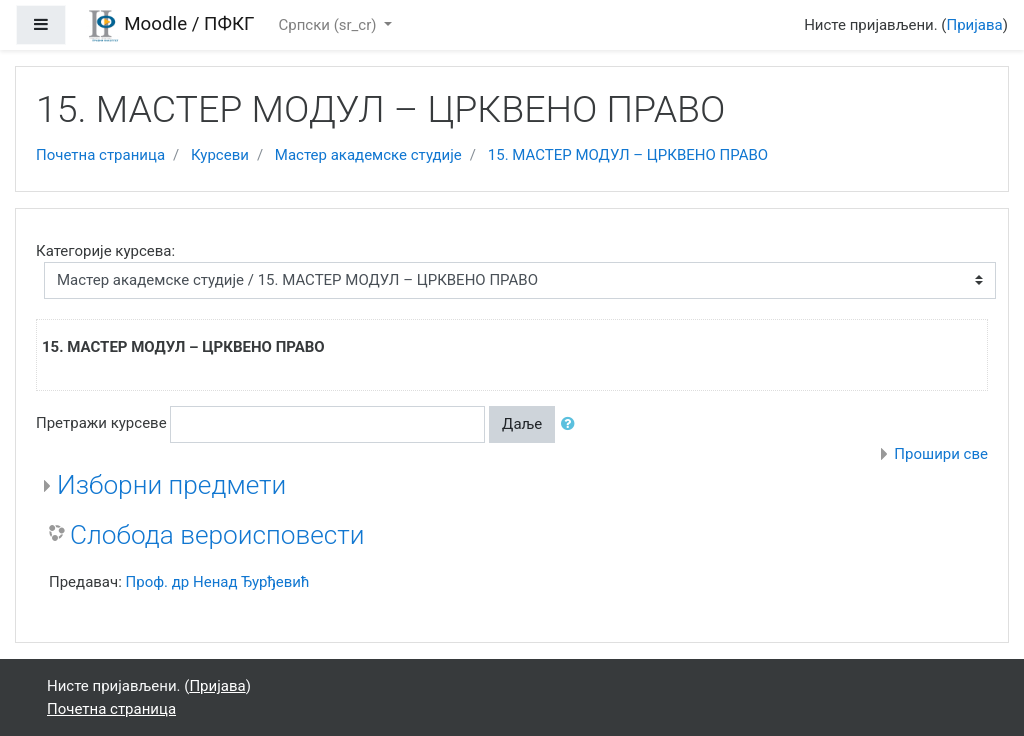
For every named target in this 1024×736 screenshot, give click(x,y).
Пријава (975, 25)
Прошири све (941, 454)
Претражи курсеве (101, 423)
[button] (572, 424)
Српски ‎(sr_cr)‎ (329, 25)
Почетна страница (100, 155)
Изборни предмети (171, 485)
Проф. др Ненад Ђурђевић (218, 582)
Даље (522, 424)
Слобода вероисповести (217, 535)
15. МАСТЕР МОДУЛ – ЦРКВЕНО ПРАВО (628, 155)
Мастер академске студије (368, 155)
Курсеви (220, 155)
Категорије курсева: (105, 251)
